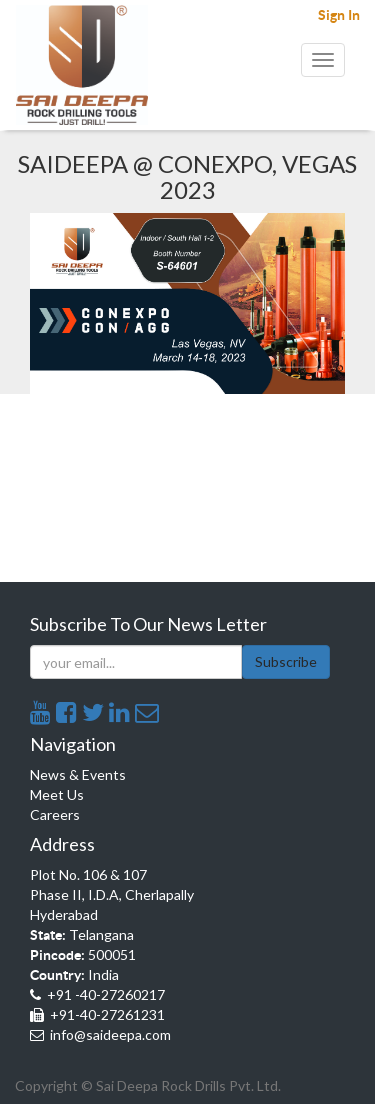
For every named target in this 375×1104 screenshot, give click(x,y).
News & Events (78, 774)
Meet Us (57, 794)
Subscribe (286, 661)
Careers (55, 814)
